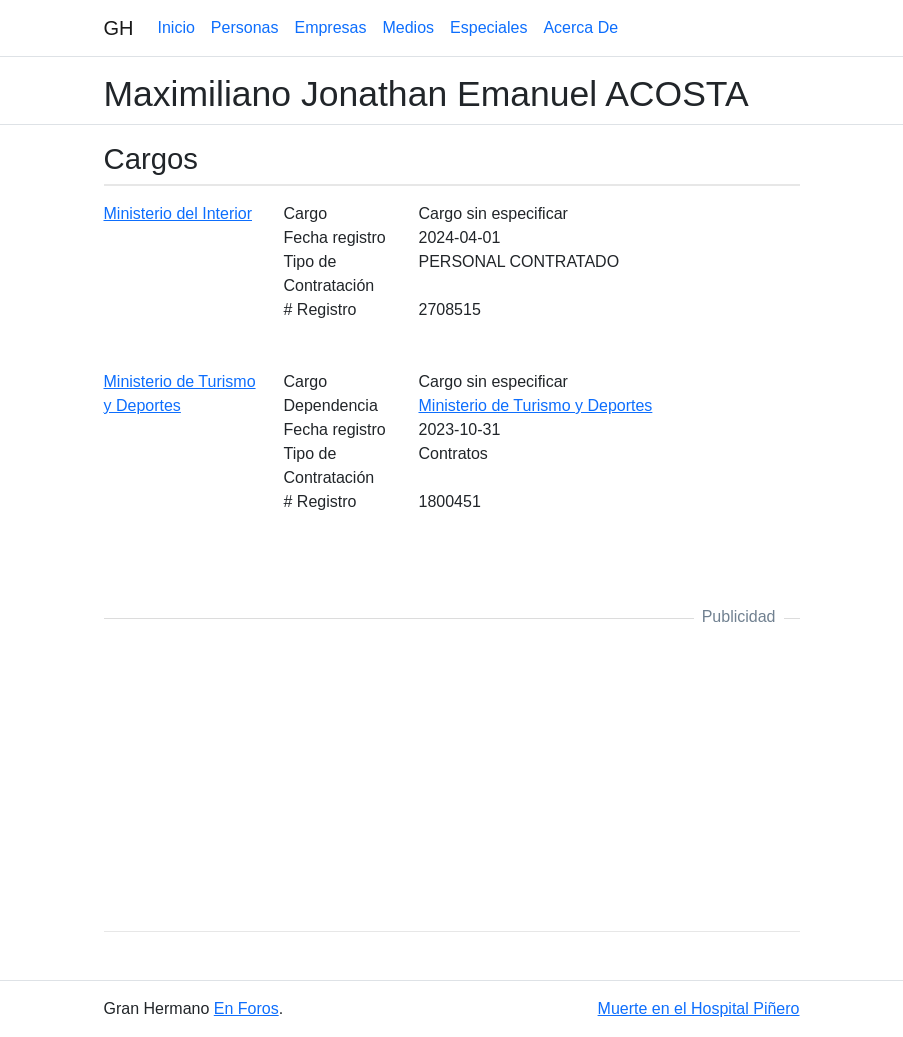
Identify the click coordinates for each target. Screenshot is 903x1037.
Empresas (330, 27)
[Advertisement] (452, 775)
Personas (245, 27)
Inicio (176, 27)
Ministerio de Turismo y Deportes (536, 405)
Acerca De (580, 27)
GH (119, 28)
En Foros (246, 1008)
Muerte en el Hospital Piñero (699, 1008)
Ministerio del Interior (178, 213)
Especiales (488, 27)
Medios (408, 27)
